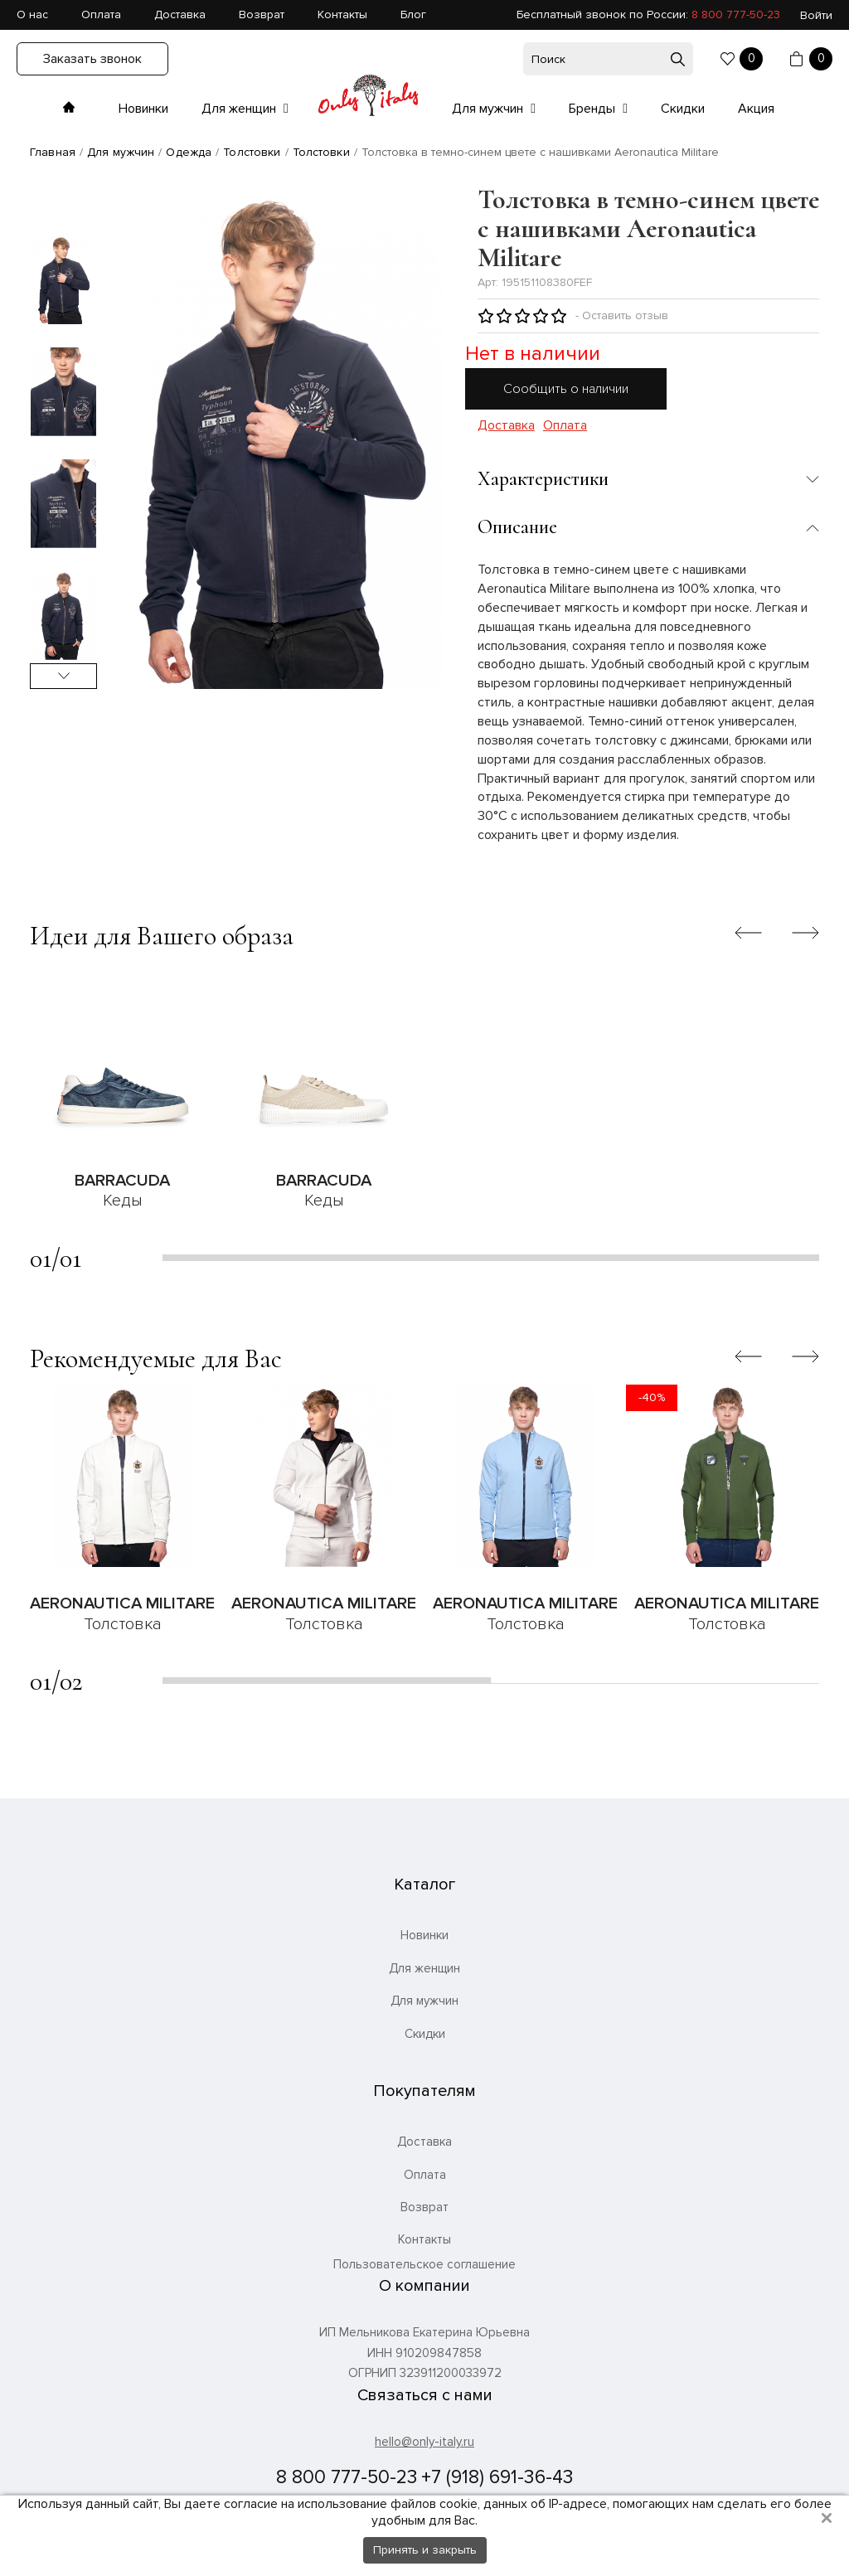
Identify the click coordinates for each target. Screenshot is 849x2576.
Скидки (683, 108)
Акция (756, 108)
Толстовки (251, 152)
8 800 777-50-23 (735, 14)
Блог (413, 14)
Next (63, 676)
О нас (32, 14)
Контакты (342, 14)
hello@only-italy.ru (424, 2441)
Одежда (188, 152)
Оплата (101, 14)
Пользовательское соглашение (424, 2264)
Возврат (261, 14)
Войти (816, 15)
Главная (52, 152)
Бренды (594, 108)
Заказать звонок (92, 59)
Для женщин (240, 108)
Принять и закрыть (425, 2550)
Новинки (143, 108)
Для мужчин (489, 108)
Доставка (180, 14)
